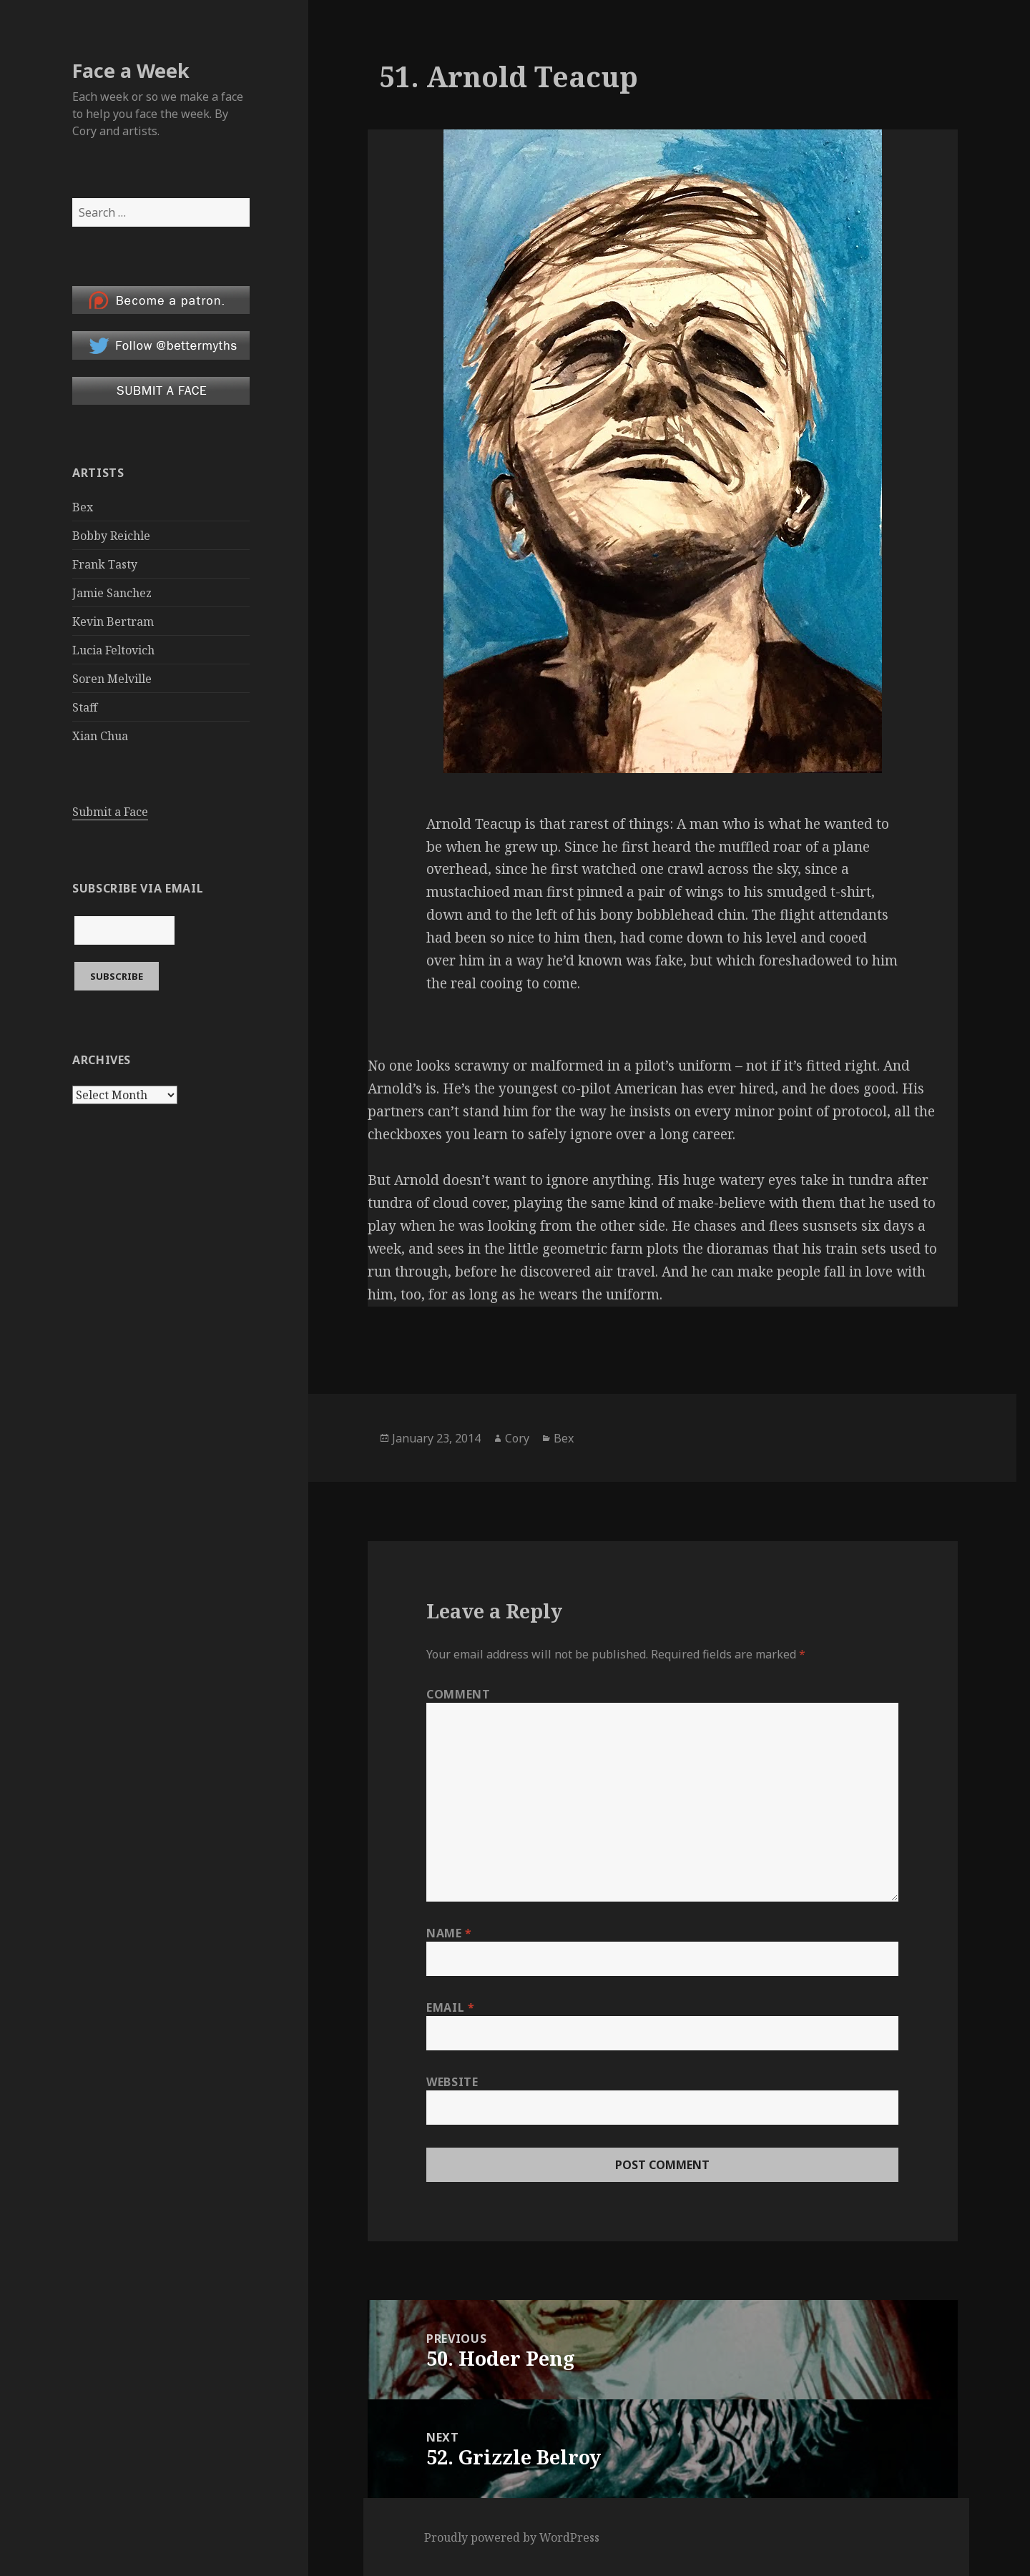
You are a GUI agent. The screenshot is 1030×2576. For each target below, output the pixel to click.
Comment (458, 1694)
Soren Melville (112, 679)
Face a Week (131, 70)
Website (452, 2082)
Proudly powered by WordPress (511, 2537)
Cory (517, 1438)
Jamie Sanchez (112, 593)
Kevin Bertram (113, 621)
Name (449, 1933)
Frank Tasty (104, 564)
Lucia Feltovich (113, 650)
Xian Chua (100, 736)
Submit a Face (110, 812)
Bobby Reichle (111, 536)
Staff (84, 707)
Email (450, 2007)
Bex (82, 507)
